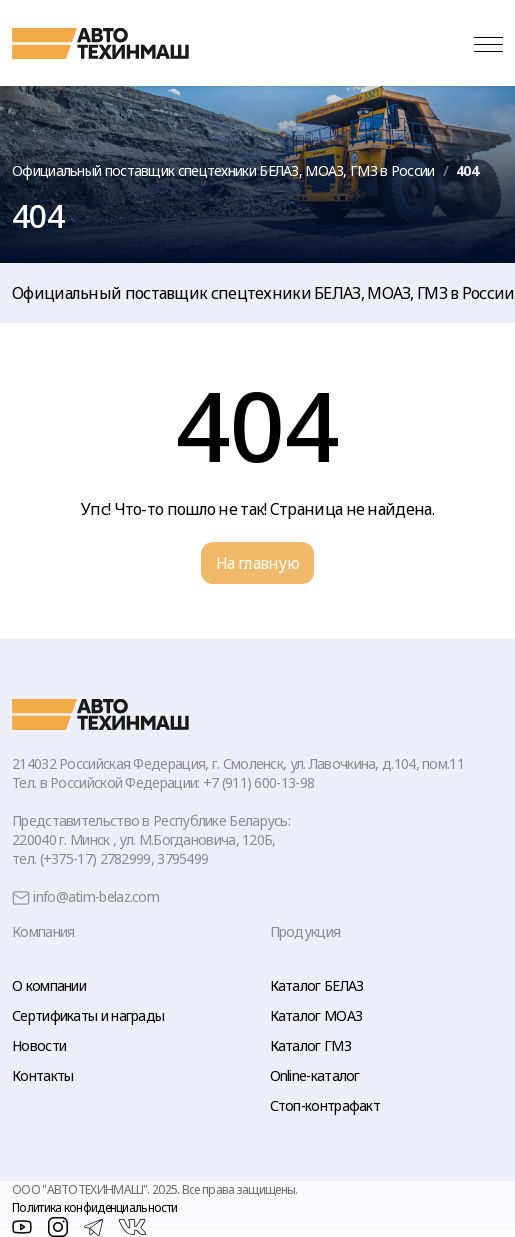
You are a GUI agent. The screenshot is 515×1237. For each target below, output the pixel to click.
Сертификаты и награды (88, 1015)
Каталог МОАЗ (316, 1015)
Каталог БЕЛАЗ (317, 985)
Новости (39, 1045)
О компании (49, 985)
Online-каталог (315, 1075)
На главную (257, 563)
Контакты (42, 1075)
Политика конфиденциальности (94, 1207)
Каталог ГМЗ (310, 1045)
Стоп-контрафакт (325, 1105)
